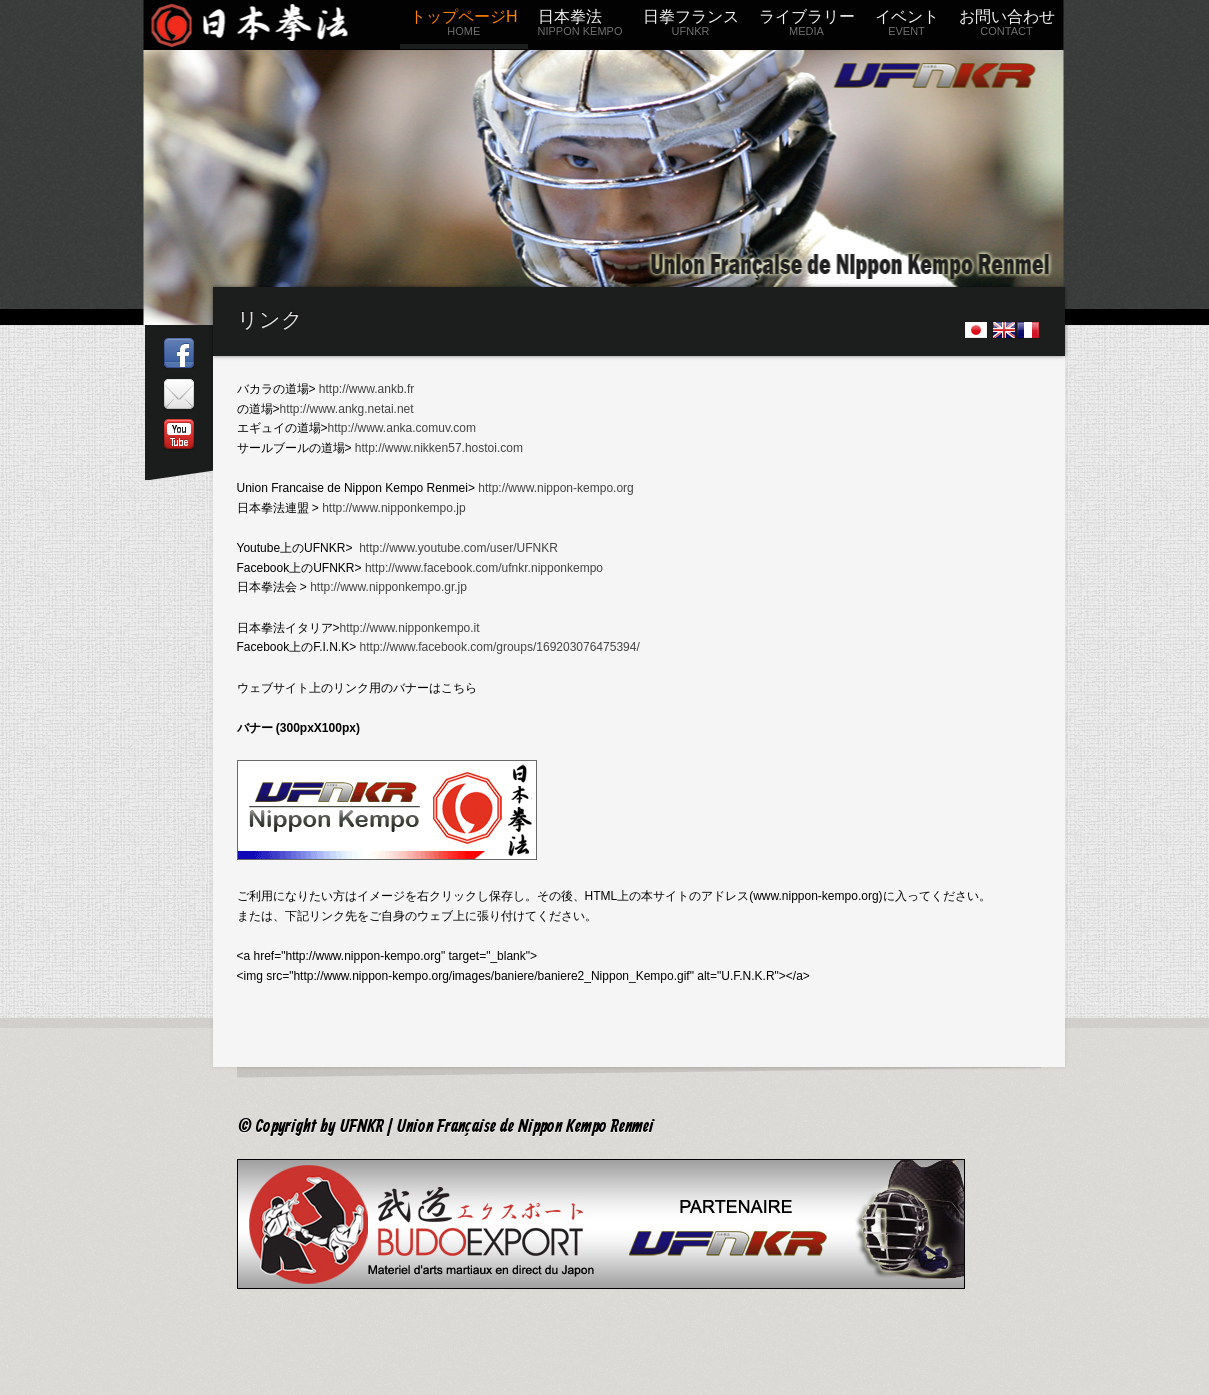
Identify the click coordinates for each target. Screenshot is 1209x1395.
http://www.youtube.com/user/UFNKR (458, 548)
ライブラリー (807, 26)
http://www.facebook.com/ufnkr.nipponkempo (484, 568)
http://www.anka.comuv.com (402, 428)
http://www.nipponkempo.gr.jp (388, 587)
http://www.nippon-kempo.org (555, 488)
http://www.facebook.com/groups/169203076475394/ (500, 647)
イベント (907, 26)
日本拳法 (580, 26)
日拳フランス (691, 26)
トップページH (464, 26)
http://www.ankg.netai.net (347, 409)
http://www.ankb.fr (366, 389)
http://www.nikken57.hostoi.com (439, 448)
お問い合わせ (1007, 26)
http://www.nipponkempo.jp (393, 508)
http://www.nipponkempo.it (410, 628)
